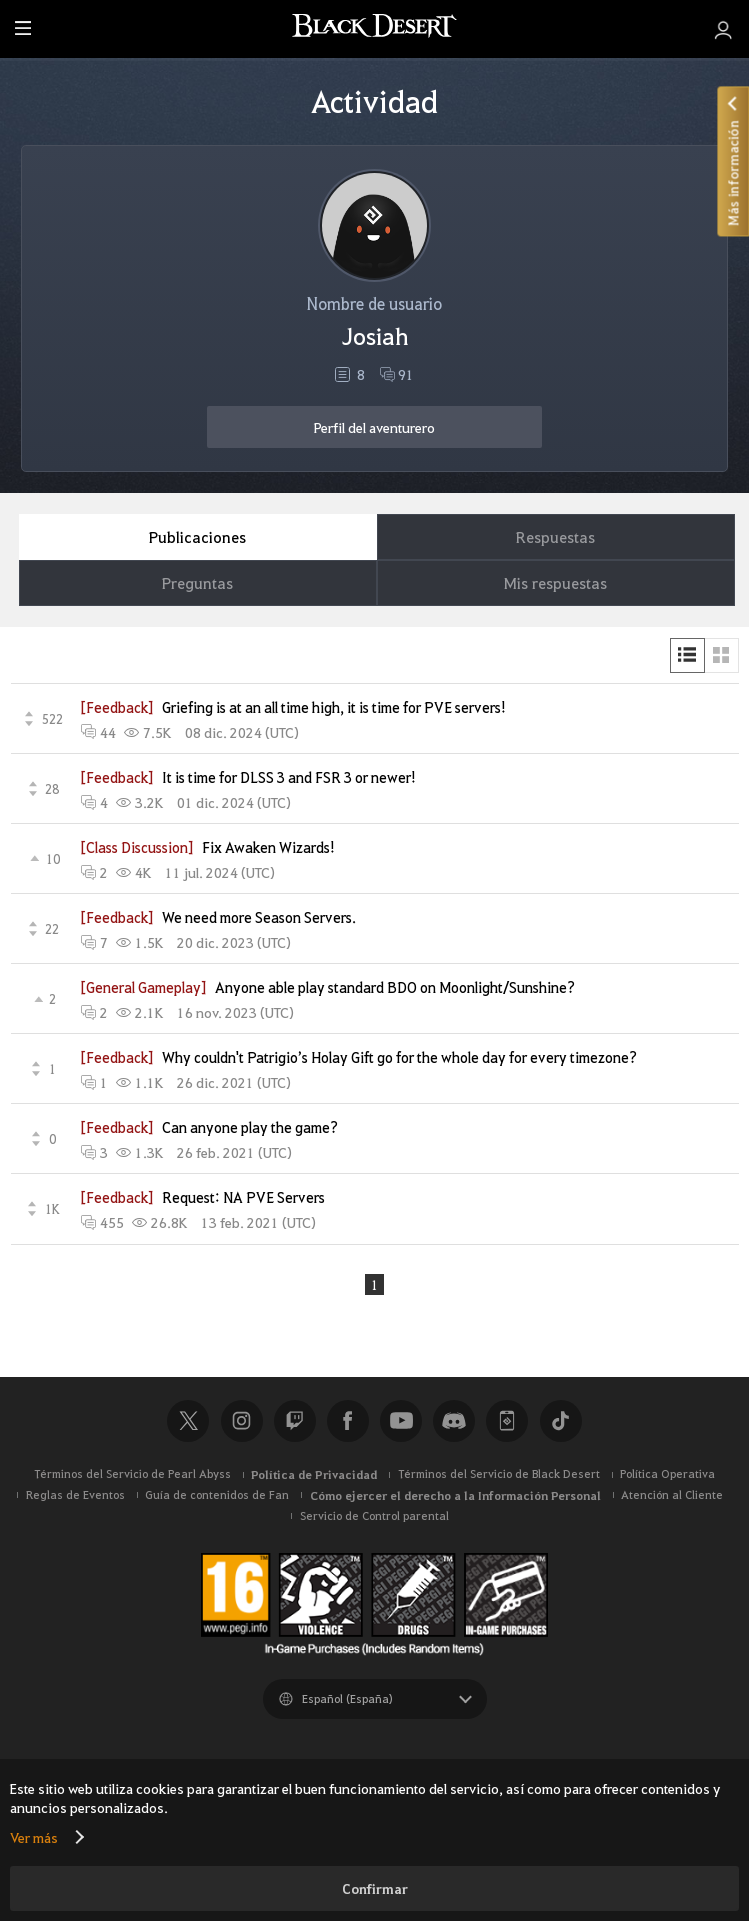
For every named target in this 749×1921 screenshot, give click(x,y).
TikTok (561, 1422)
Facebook (348, 1422)
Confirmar (375, 1888)
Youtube (401, 1422)
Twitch (295, 1422)
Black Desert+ (507, 1422)
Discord (454, 1422)
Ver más (34, 1837)
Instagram (242, 1422)
